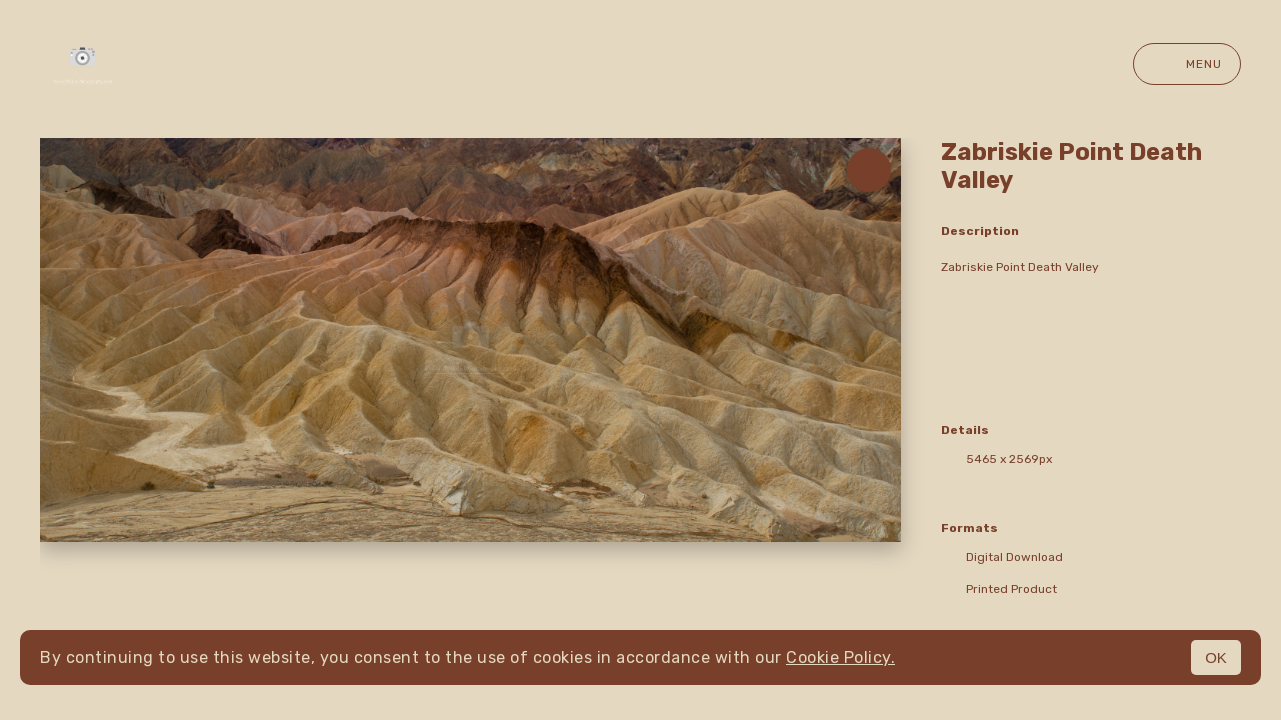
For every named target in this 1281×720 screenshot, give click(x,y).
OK (1216, 657)
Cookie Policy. (840, 657)
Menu (1187, 64)
